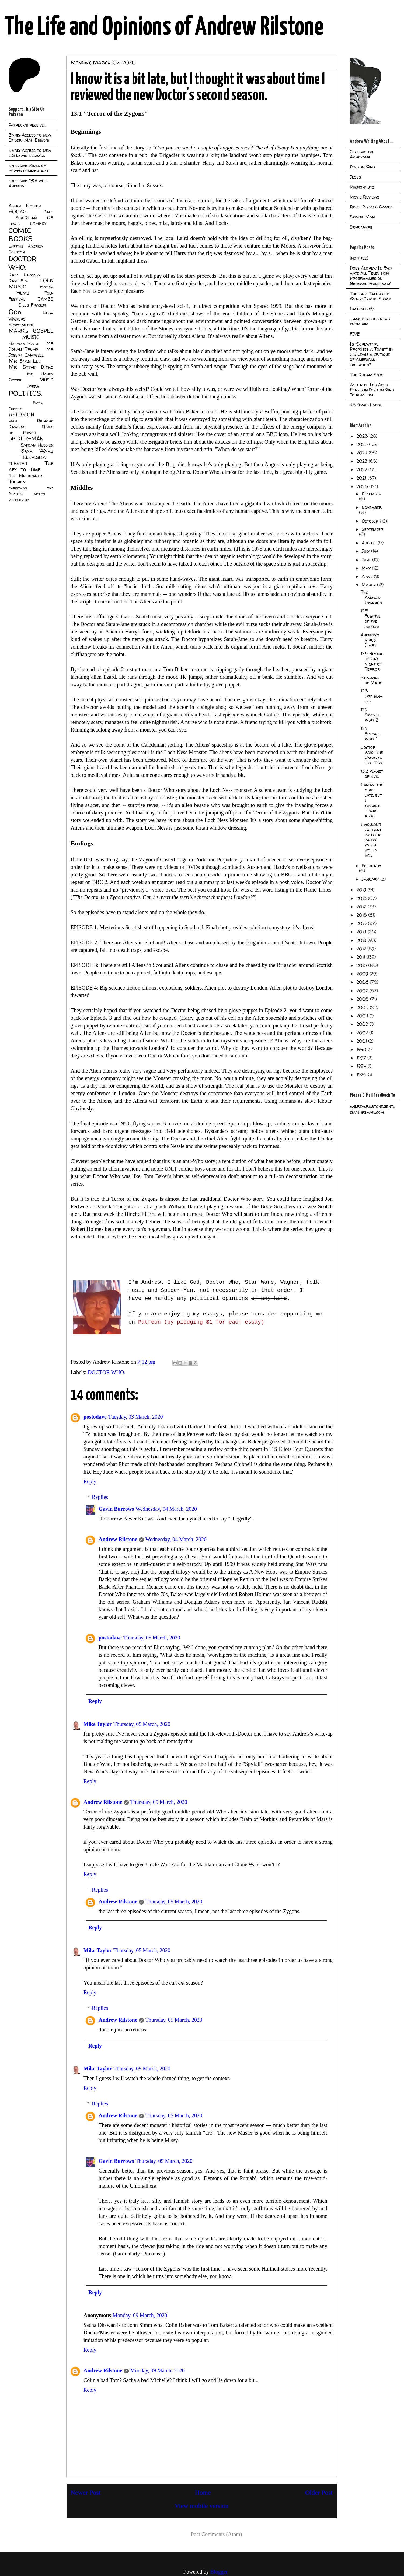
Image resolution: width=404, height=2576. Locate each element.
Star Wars (37, 450)
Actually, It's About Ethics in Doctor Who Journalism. (372, 390)
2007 (363, 991)
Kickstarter (21, 325)
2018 (362, 898)
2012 (362, 949)
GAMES (45, 299)
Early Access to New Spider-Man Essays (30, 137)
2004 (363, 1016)
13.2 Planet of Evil (372, 773)
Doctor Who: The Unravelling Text (372, 755)
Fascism (46, 287)
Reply (89, 1481)
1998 (362, 1049)
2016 (362, 915)
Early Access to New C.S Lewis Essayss (30, 152)
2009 (363, 974)
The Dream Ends (366, 375)
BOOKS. (18, 211)
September (372, 529)
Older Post (319, 2492)
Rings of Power (31, 430)
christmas (18, 488)
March (369, 585)
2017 (362, 907)
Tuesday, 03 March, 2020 (135, 1417)
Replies (100, 1497)
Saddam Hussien (37, 445)
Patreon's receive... (27, 125)
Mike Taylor (97, 1724)
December (371, 494)
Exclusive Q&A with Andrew (28, 183)
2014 (362, 932)
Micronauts (362, 187)
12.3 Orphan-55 (372, 696)
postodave (95, 1417)
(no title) (359, 258)
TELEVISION (33, 457)
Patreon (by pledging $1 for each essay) (201, 1322)
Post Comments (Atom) (216, 2534)
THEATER (18, 464)
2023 (363, 461)
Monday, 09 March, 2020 (140, 2315)
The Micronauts (26, 476)
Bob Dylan (26, 218)
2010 (362, 965)
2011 (361, 957)
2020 (363, 486)
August (370, 543)
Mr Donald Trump (31, 346)
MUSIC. (31, 336)
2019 (362, 890)
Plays (38, 402)
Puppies (15, 409)
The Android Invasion (371, 597)
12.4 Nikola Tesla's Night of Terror (371, 661)
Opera (33, 386)
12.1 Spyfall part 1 (370, 734)
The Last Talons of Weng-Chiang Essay (370, 296)
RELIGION (21, 414)
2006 (363, 999)
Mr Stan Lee (25, 360)
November (372, 507)
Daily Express (24, 274)
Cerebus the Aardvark (362, 154)
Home (203, 2492)
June (367, 560)
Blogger (218, 2572)
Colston (17, 252)
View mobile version (202, 2505)
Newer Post (85, 2492)
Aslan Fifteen (25, 205)
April (368, 576)
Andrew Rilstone (118, 1539)
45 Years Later (366, 405)
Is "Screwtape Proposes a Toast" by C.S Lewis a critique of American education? (371, 354)
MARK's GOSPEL (31, 330)
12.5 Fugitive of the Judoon (371, 618)
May (367, 568)
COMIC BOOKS (20, 234)
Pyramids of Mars (371, 679)
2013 (362, 940)
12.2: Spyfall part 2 (370, 715)
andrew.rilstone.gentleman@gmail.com (372, 1109)
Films (22, 292)
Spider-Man (362, 217)
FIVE (355, 334)
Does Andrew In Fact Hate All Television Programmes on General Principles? (371, 276)
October (371, 521)
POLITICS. (25, 393)
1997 (362, 1058)
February (371, 866)
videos (39, 494)
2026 (363, 436)
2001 (362, 1041)
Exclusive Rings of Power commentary (28, 167)
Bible (48, 212)
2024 (363, 453)
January (371, 879)
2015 (362, 923)
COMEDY (38, 224)
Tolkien (17, 481)
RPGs (13, 421)
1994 (362, 1066)
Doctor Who (362, 167)
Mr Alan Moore (23, 343)
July (366, 551)
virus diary (19, 500)
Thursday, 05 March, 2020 (151, 1638)
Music (46, 379)
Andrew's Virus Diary (370, 640)
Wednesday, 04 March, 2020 (166, 1509)
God (15, 311)
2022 (362, 469)
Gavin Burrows (116, 1509)
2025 (363, 444)
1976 (362, 1075)
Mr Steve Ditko (31, 367)
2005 (363, 1007)
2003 (363, 1024)
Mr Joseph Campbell (31, 352)
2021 (362, 478)
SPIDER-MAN (26, 438)
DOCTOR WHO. (106, 1372)
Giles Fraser (32, 305)
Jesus (355, 177)
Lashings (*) (362, 309)
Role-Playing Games (371, 207)
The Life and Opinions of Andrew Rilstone (163, 27)
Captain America (26, 246)
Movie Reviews (364, 197)
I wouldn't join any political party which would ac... (371, 839)
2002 (363, 1033)
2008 (363, 982)
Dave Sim (18, 281)
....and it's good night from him (370, 321)
